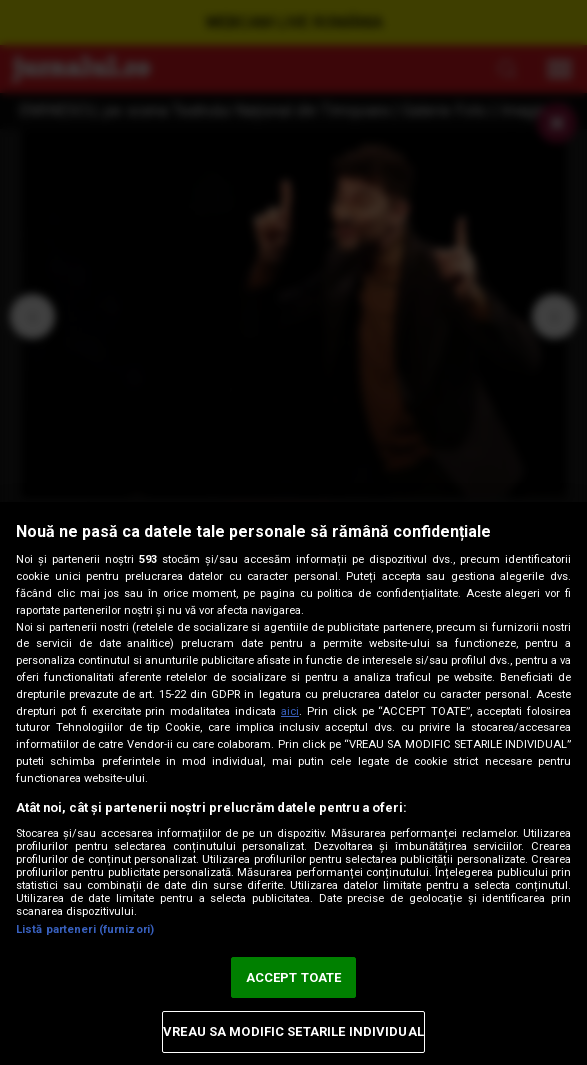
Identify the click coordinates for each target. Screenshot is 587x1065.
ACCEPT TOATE (294, 977)
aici (290, 711)
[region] (293, 783)
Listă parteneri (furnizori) (85, 929)
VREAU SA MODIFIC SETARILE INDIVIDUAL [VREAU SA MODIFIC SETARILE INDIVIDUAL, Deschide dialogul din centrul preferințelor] (293, 1031)
